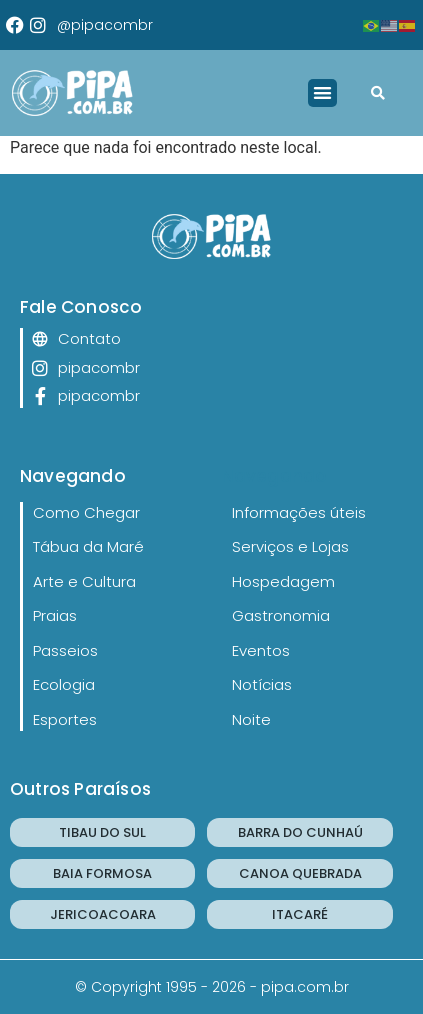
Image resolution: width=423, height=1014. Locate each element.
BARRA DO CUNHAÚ (300, 832)
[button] (322, 93)
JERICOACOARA (103, 914)
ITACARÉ (300, 914)
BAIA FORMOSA (102, 873)
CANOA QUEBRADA (300, 873)
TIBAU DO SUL (102, 832)
